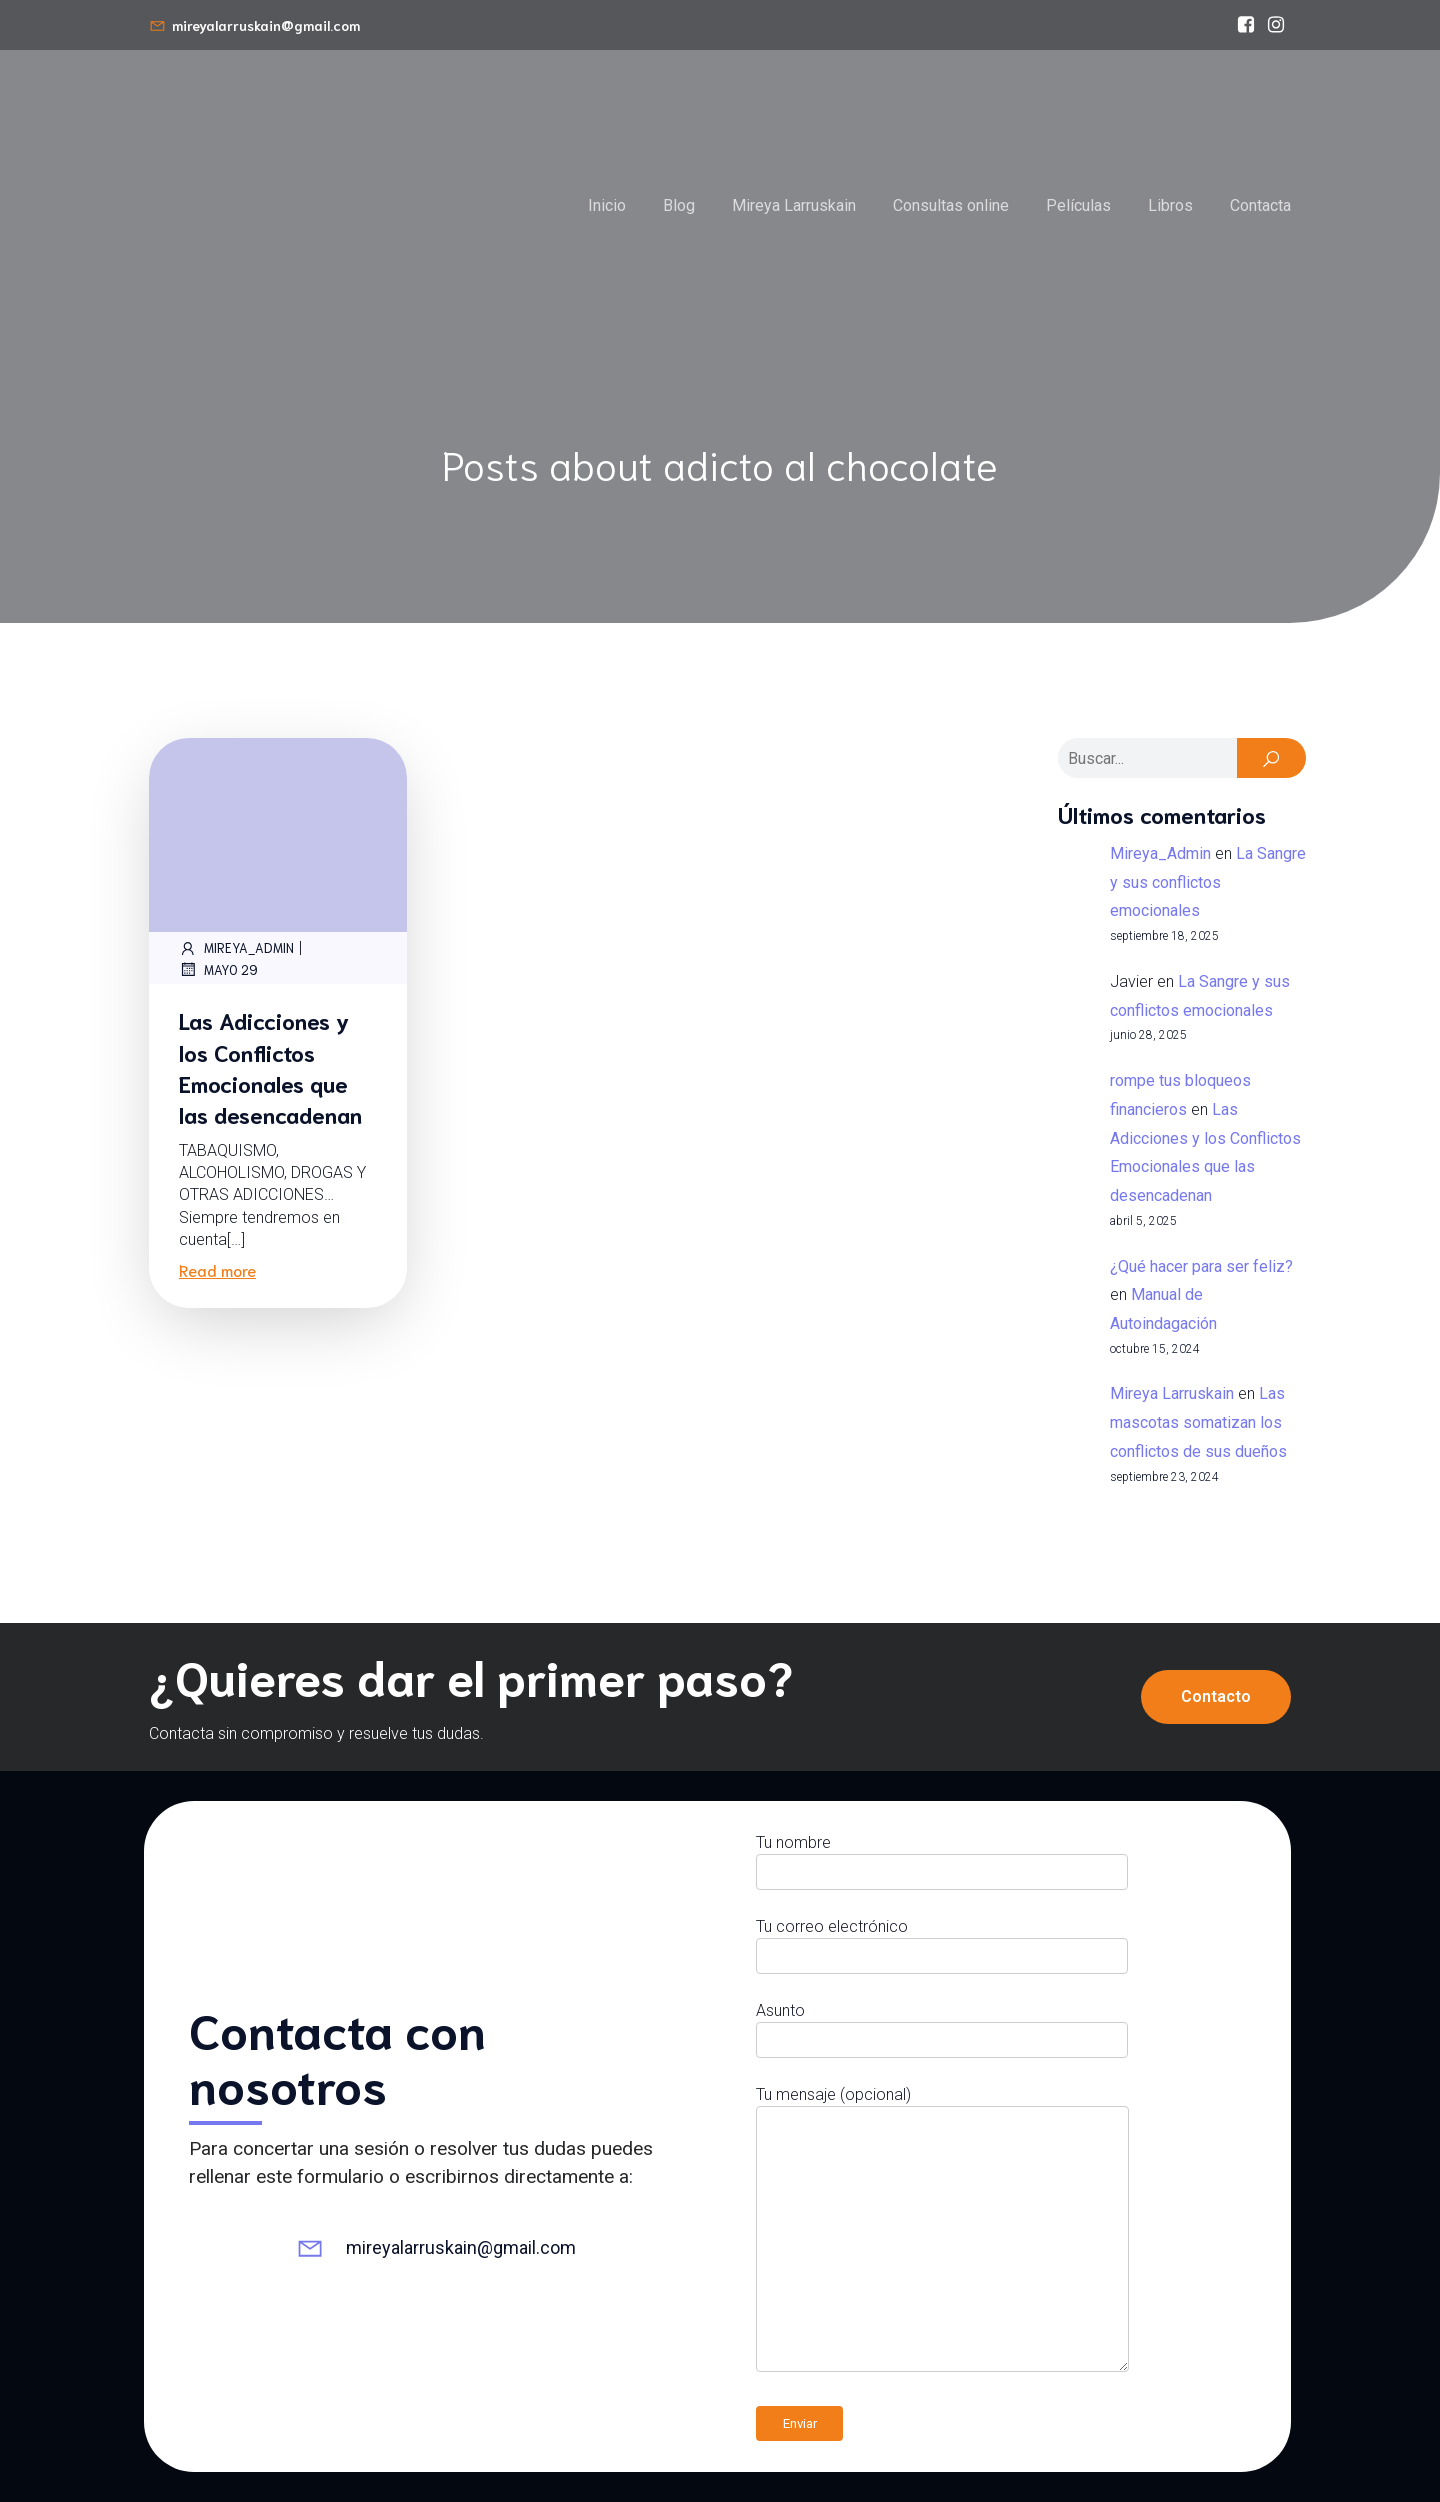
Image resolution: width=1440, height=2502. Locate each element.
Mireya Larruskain (794, 205)
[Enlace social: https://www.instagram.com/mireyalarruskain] (1276, 25)
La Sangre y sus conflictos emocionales (1208, 882)
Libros (1170, 205)
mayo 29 (218, 969)
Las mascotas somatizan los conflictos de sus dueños (1198, 1422)
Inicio (607, 205)
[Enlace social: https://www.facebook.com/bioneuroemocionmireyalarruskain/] (1246, 25)
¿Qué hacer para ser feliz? (1201, 1266)
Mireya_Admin (236, 948)
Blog (679, 205)
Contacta (1260, 205)
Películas (1078, 205)
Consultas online (951, 205)
